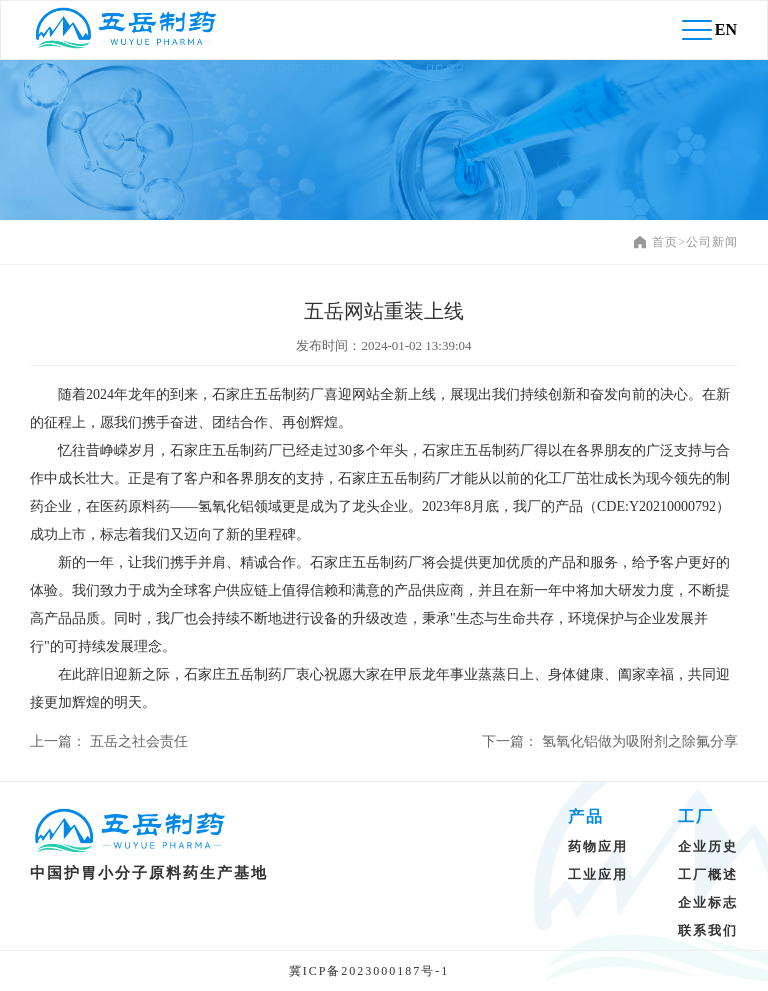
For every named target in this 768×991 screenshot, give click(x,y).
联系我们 (708, 930)
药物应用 (598, 846)
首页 (665, 242)
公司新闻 (712, 242)
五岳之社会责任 (139, 741)
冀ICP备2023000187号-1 (369, 971)
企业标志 (708, 902)
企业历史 (708, 846)
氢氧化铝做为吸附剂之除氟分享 (640, 741)
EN (726, 29)
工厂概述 (708, 874)
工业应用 (598, 874)
